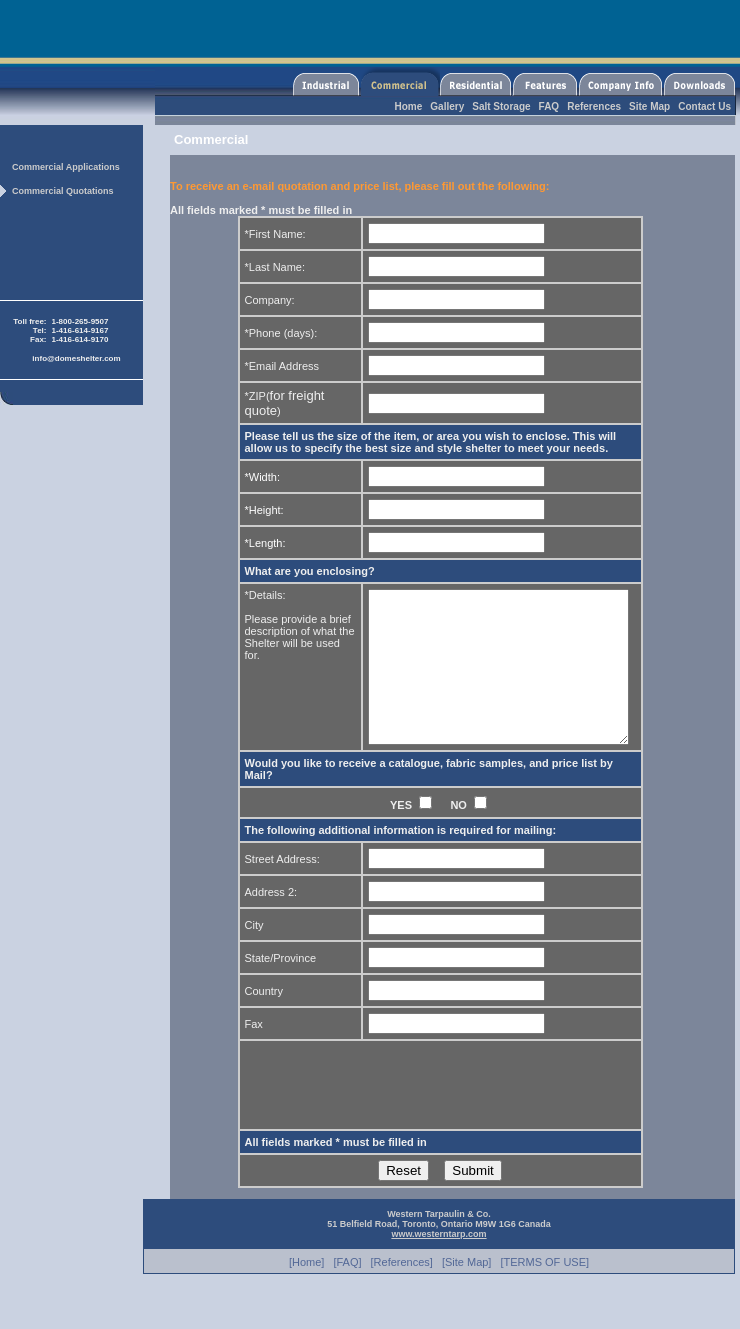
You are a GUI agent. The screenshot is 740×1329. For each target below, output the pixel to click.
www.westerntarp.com (438, 1264)
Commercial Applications (66, 167)
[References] (402, 1292)
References (594, 106)
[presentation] (397, 1115)
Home (409, 106)
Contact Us (704, 106)
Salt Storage (501, 106)
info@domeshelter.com (76, 358)
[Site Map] (467, 1292)
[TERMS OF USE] (544, 1292)
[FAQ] (347, 1292)
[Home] (306, 1292)
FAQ (549, 106)
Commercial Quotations (63, 191)
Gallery (447, 106)
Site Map (649, 106)
